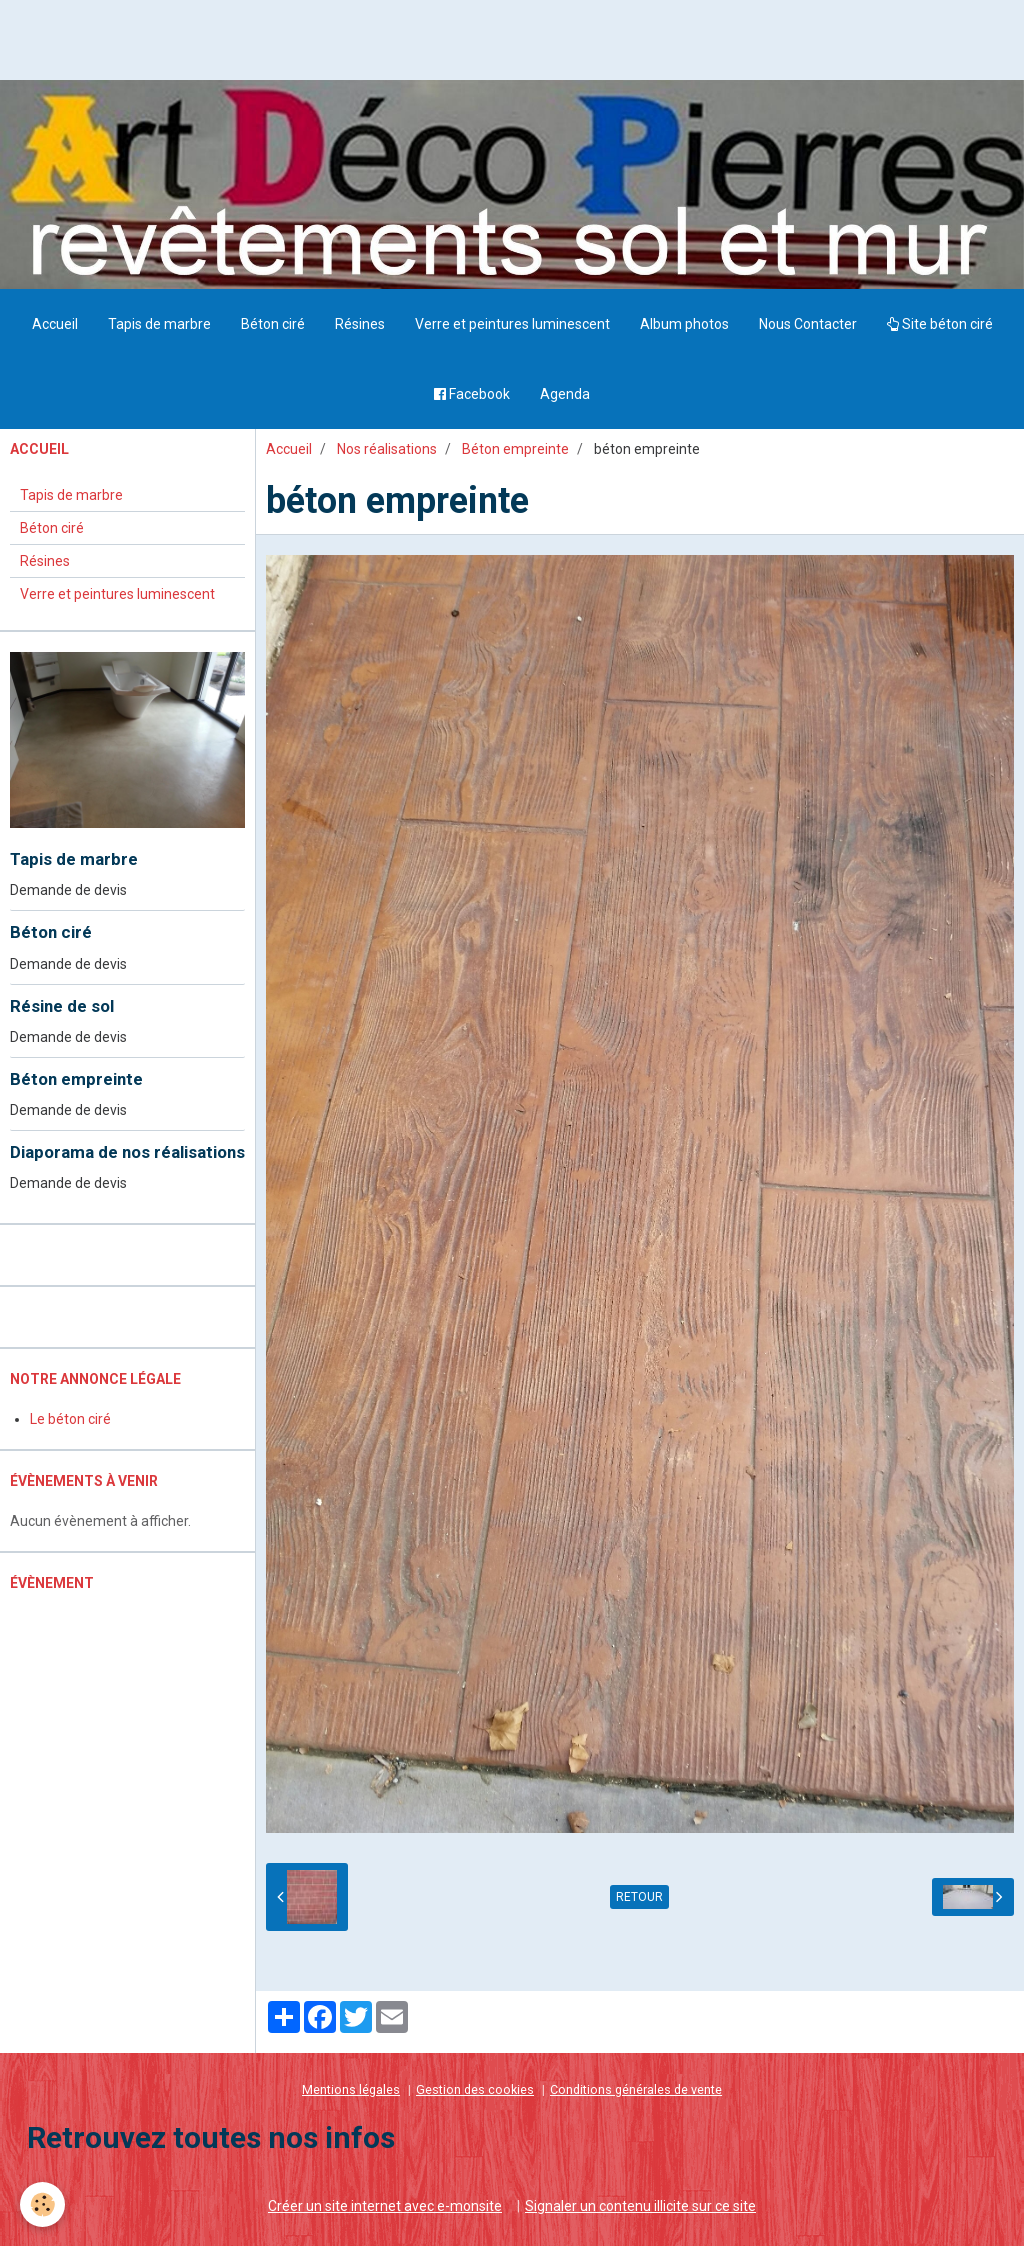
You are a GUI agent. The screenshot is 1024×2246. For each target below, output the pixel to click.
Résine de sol (62, 1006)
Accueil (55, 324)
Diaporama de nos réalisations (127, 1152)
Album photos (684, 324)
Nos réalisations (387, 449)
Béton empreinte (515, 449)
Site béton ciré (940, 324)
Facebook (472, 394)
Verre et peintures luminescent (512, 324)
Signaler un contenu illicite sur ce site (640, 2206)
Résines (360, 324)
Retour (639, 1897)
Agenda (565, 394)
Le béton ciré (70, 1419)
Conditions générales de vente (636, 2089)
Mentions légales (351, 2089)
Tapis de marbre (159, 324)
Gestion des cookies (475, 2089)
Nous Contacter (808, 324)
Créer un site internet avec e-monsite (385, 2206)
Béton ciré (273, 324)
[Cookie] (42, 2204)
